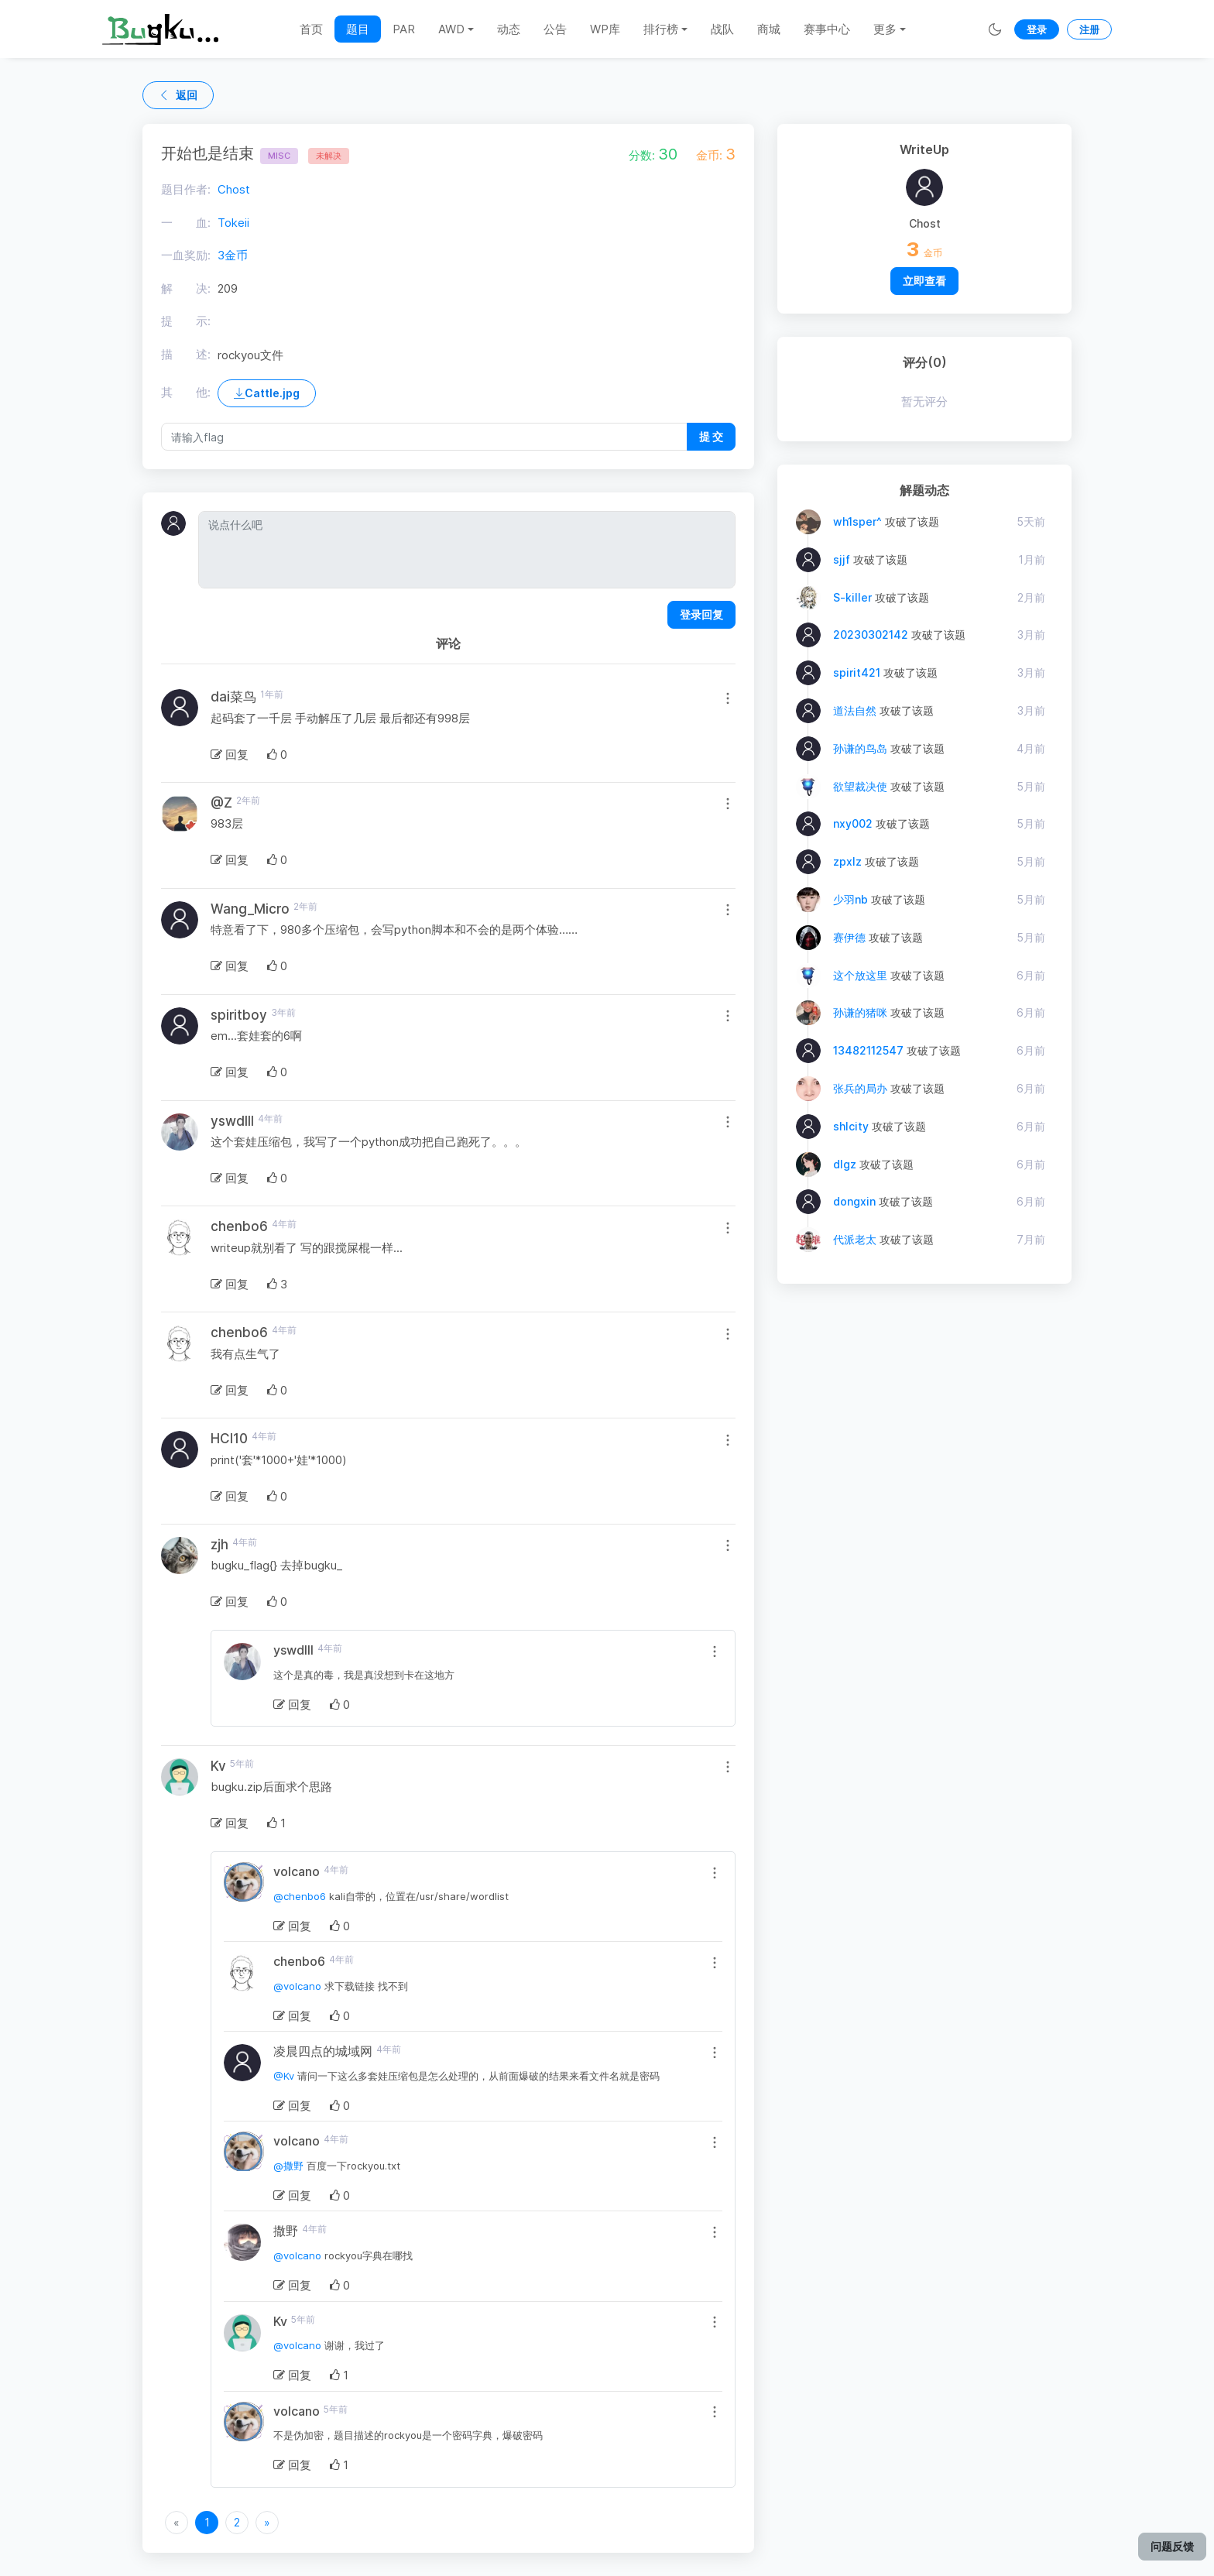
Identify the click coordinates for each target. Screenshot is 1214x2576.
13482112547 (868, 1050)
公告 (555, 29)
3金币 (233, 255)
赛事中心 (827, 29)
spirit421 (856, 672)
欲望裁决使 (860, 786)
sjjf (841, 559)
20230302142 (870, 634)
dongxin (854, 1201)
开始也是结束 (229, 153)
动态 (508, 29)
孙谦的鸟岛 (860, 748)
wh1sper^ (857, 521)
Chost (234, 189)
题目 (357, 29)
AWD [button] (451, 29)
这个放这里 (860, 975)
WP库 (605, 29)
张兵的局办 (860, 1088)
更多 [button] (885, 29)
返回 (178, 94)
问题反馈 (1172, 2546)
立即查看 (924, 280)
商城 (768, 29)
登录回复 (701, 614)
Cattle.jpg (267, 393)
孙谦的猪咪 (860, 1012)
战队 (722, 29)
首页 (311, 29)
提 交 (711, 436)
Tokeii (233, 222)
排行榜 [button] (660, 29)
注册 (1089, 29)
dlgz (844, 1164)
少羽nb (850, 899)
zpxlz (847, 861)
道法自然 (854, 710)
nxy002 (853, 823)
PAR (404, 29)
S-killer (852, 597)
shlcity (851, 1126)
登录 (1037, 29)
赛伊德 (849, 937)
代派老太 (854, 1239)
